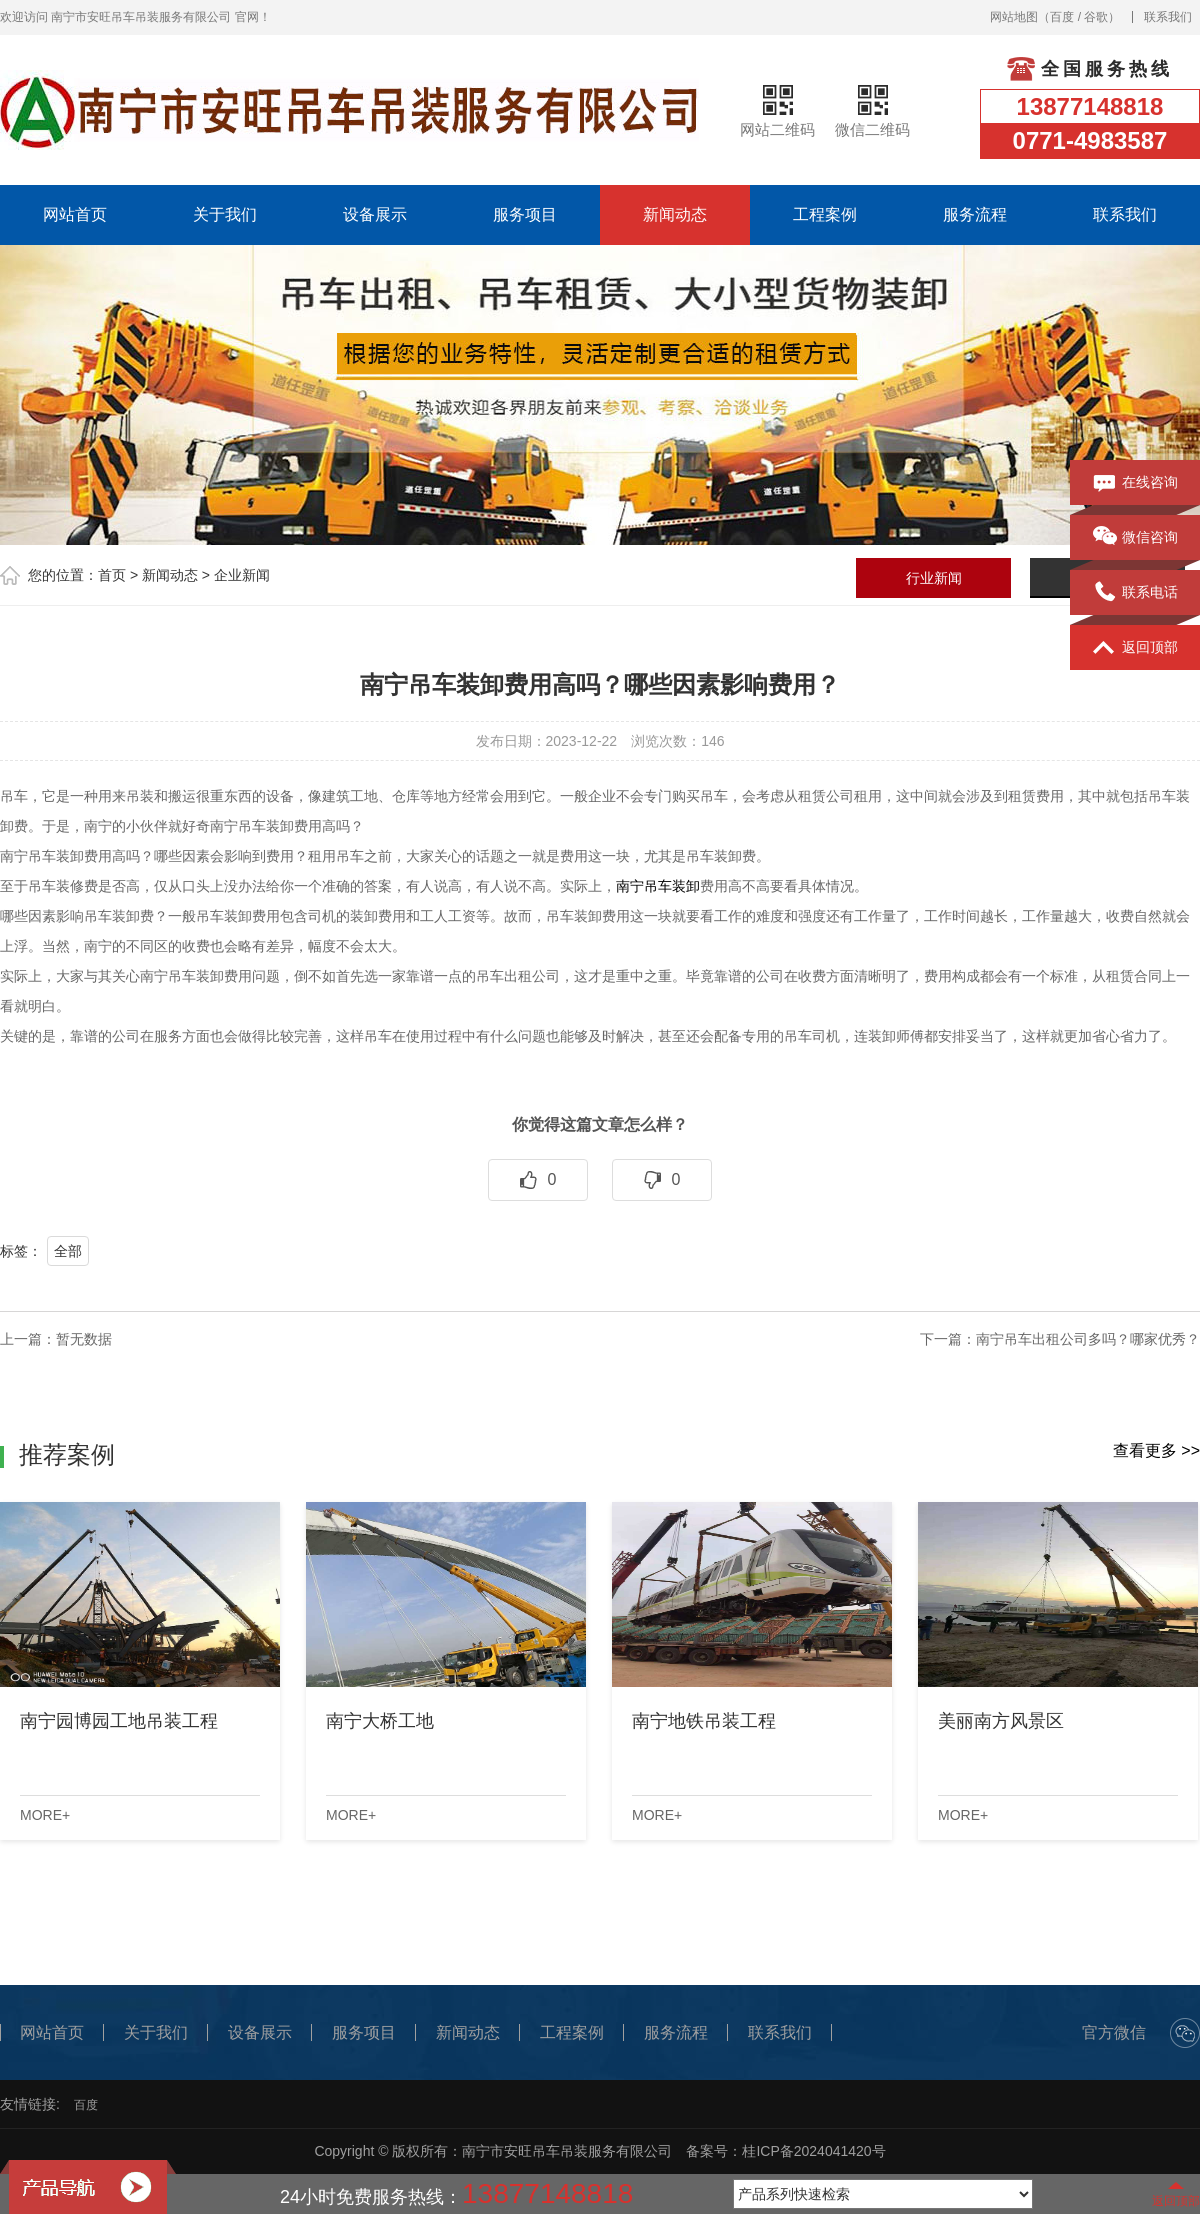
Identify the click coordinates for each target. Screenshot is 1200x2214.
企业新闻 (242, 575)
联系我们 (1168, 17)
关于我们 (225, 214)
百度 (1062, 17)
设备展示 (375, 214)
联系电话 (1135, 593)
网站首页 (75, 214)
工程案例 (825, 214)
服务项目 (525, 214)
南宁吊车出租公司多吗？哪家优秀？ (1088, 1339)
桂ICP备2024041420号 (813, 2151)
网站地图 (1014, 17)
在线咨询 (1135, 483)
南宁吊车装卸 (658, 886)
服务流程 (975, 214)
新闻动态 (675, 214)
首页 (112, 575)
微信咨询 (1135, 538)
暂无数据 (84, 1339)
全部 (68, 1251)
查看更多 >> (1156, 1450)
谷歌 (1096, 17)
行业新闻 (934, 578)
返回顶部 (1135, 648)
